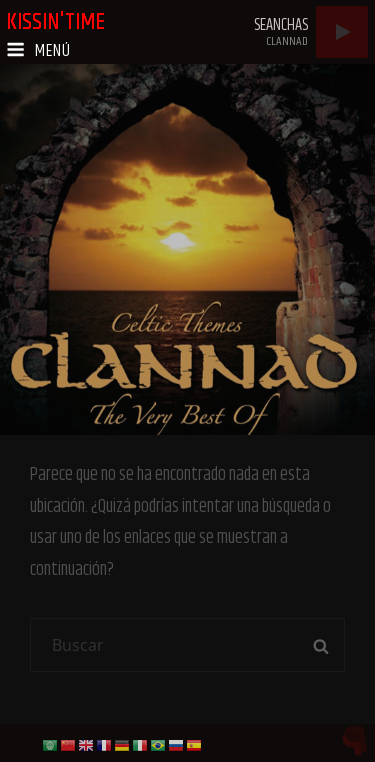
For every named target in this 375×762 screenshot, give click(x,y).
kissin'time (55, 22)
